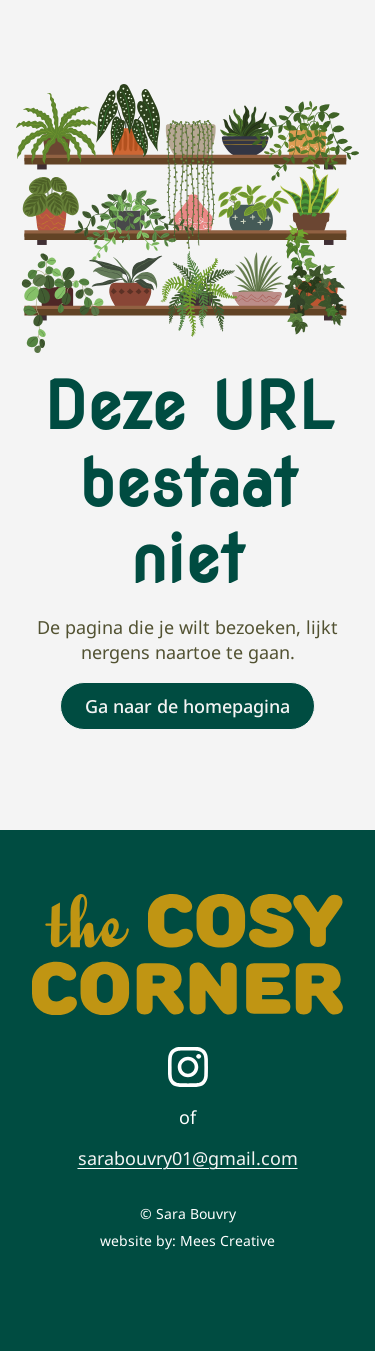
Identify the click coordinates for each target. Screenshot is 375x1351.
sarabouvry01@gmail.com (188, 1158)
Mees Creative (227, 1240)
